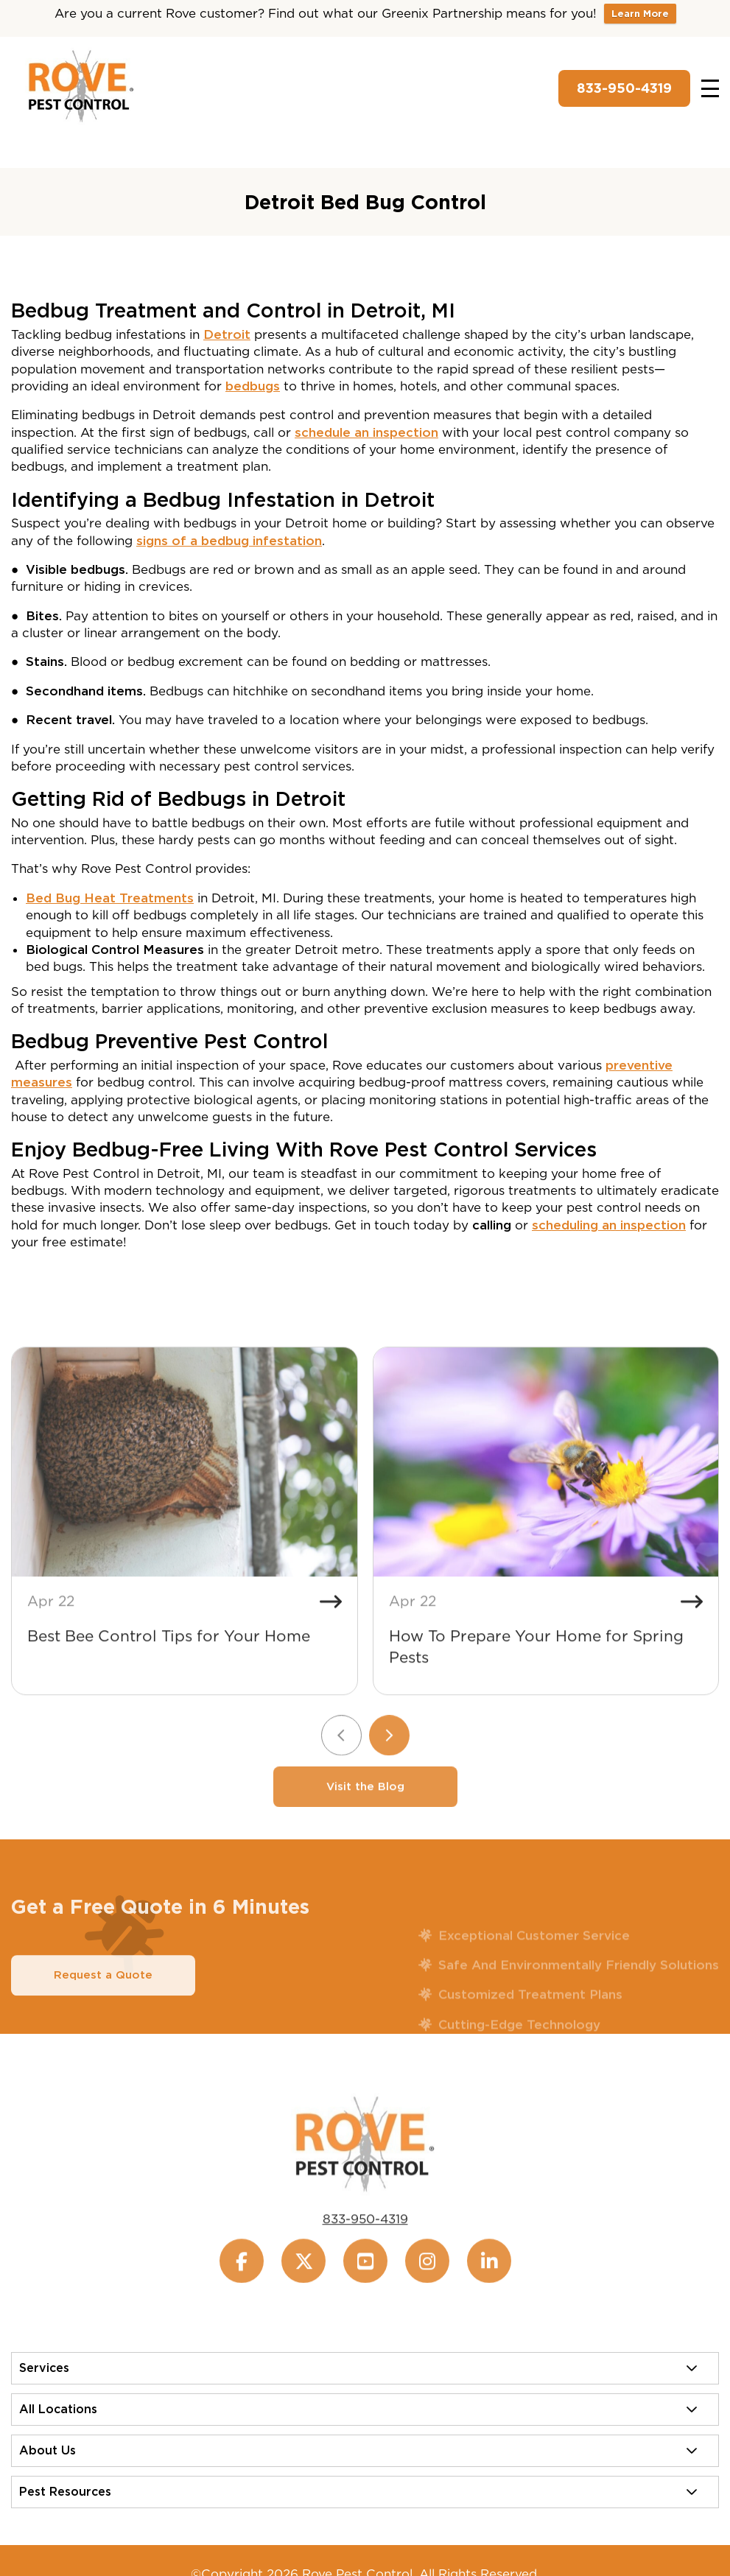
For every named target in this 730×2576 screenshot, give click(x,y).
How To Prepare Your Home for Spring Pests (536, 1682)
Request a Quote (103, 2010)
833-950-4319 (624, 88)
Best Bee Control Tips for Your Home (168, 1671)
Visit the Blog (365, 1821)
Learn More (640, 13)
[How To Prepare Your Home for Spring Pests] (546, 1497)
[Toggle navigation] (710, 88)
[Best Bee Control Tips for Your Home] (184, 1497)
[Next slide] (389, 1770)
